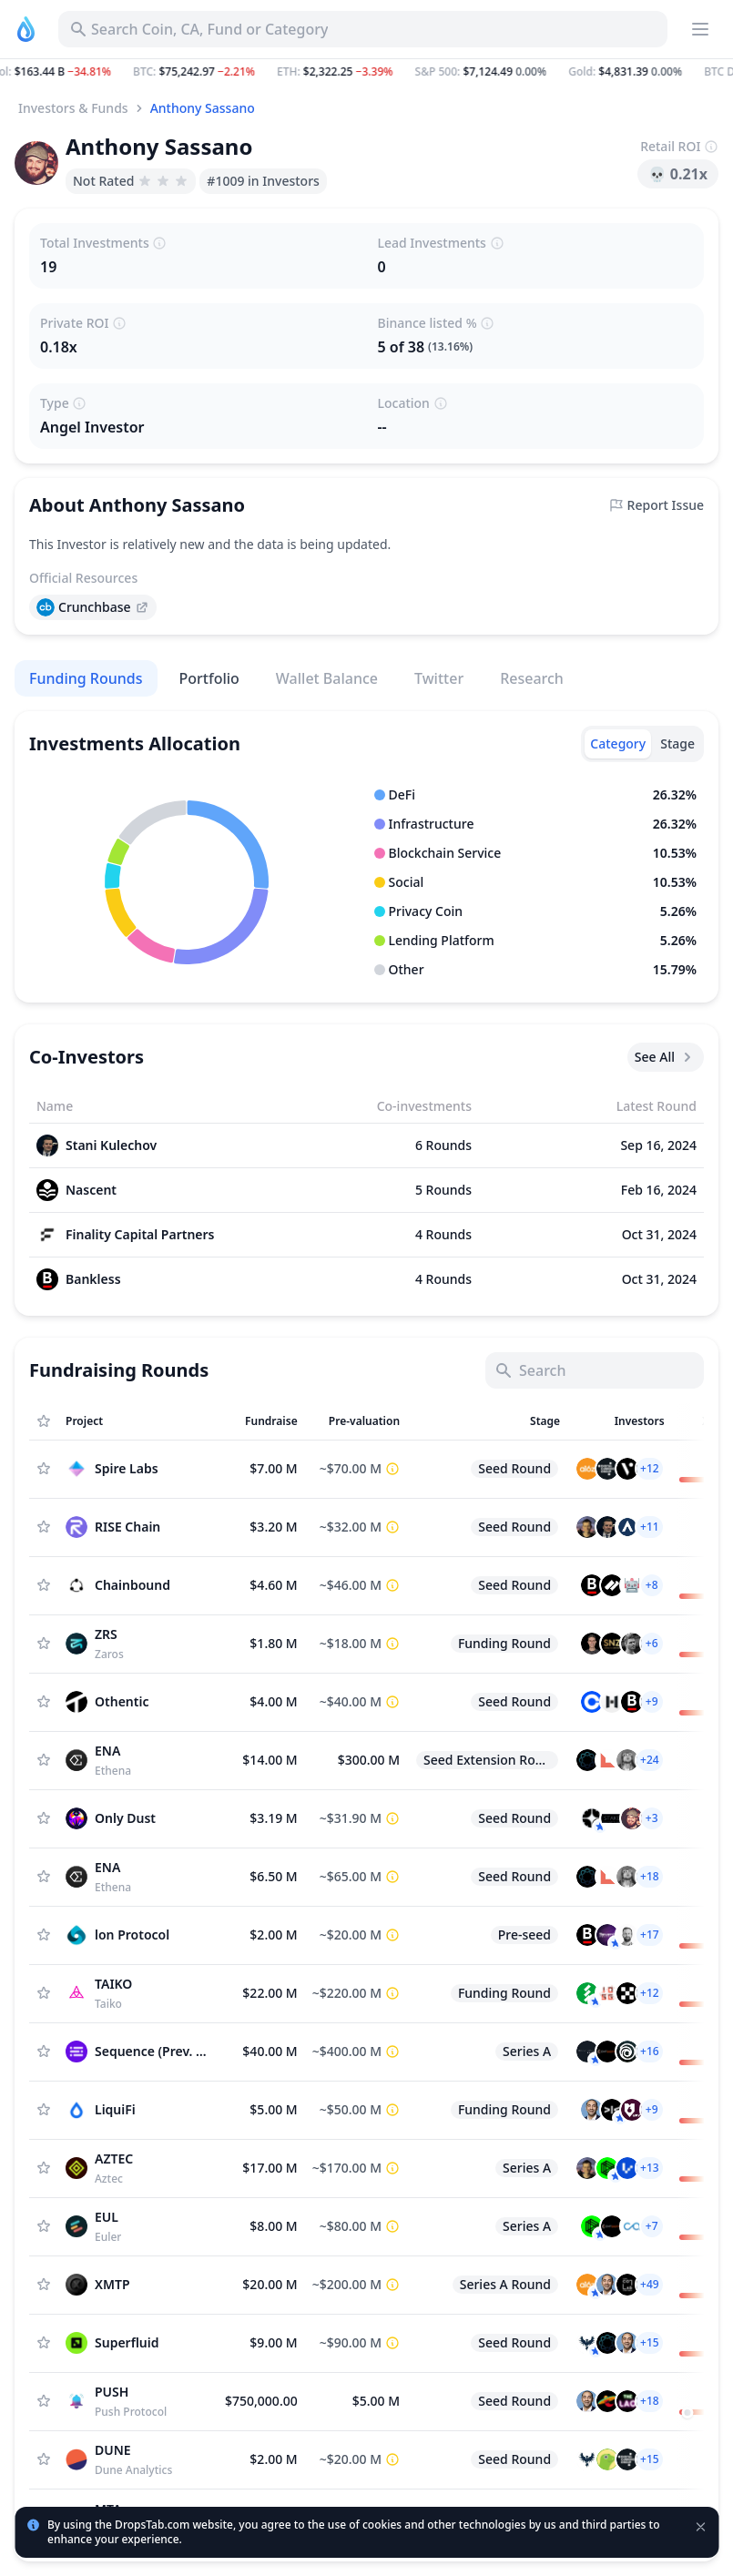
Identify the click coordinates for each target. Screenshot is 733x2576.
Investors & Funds (73, 108)
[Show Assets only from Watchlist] (43, 1421)
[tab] (618, 744)
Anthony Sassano (202, 108)
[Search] (594, 1370)
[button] (366, 72)
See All (666, 1057)
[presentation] (93, 607)
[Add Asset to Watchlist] (43, 1469)
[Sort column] (138, 1421)
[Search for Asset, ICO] (362, 29)
